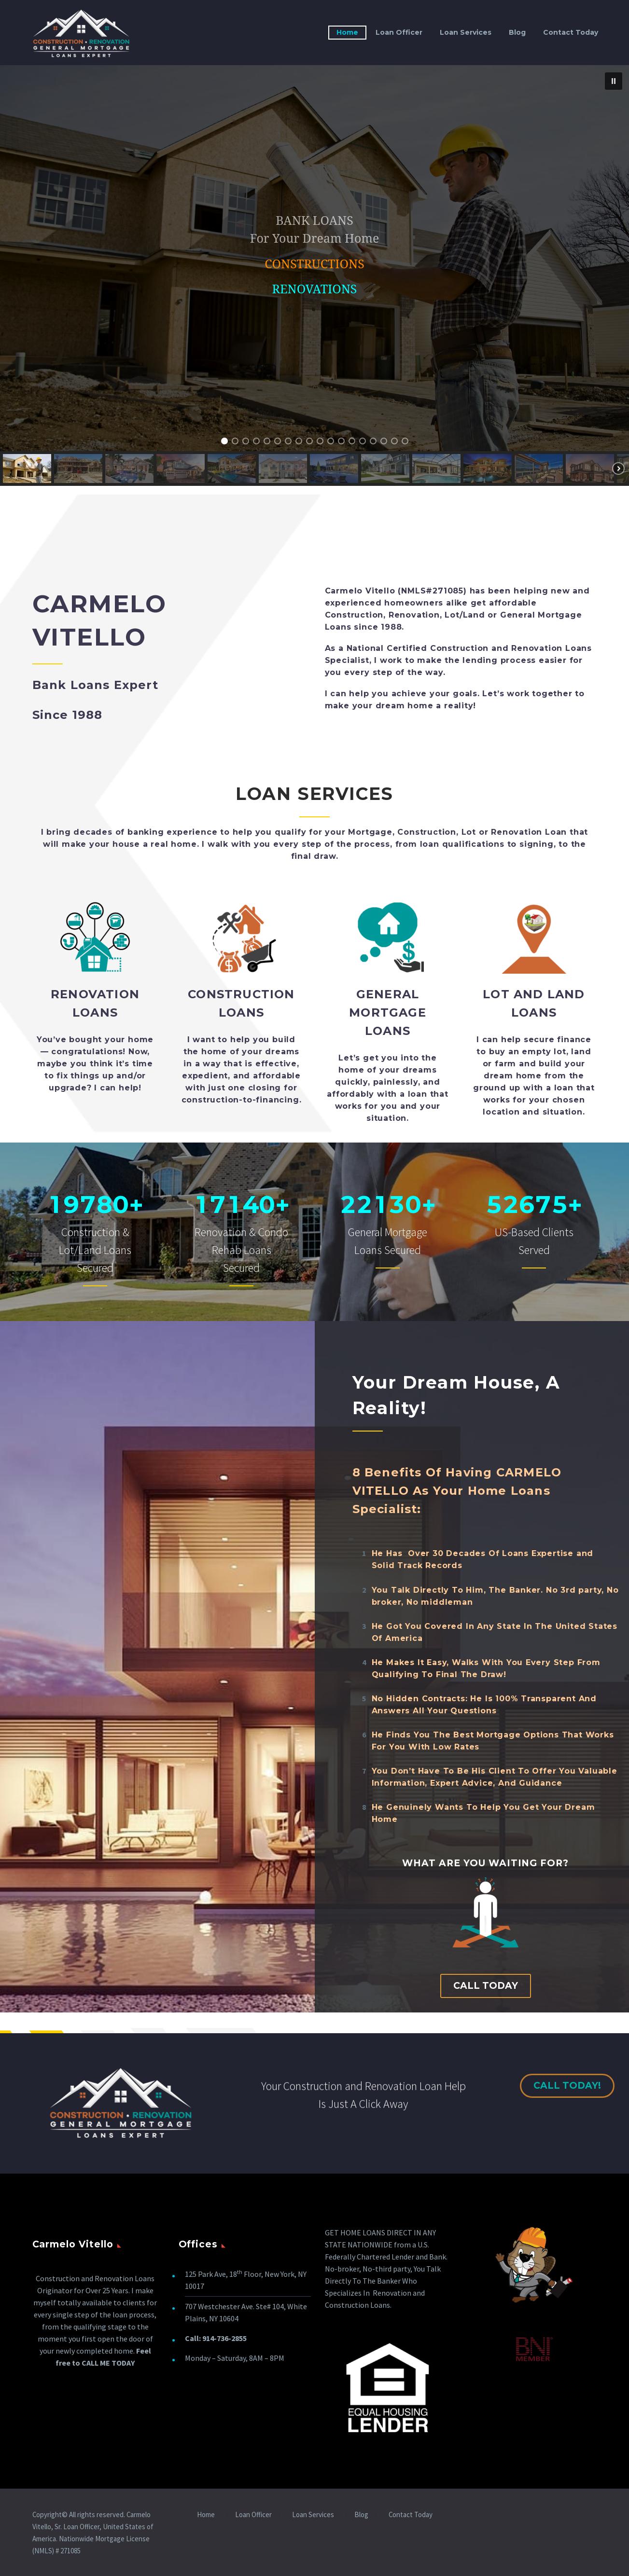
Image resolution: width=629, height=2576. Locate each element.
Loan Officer (399, 32)
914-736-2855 (224, 2338)
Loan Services (465, 32)
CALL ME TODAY (108, 2363)
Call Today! (572, 2085)
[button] (613, 81)
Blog (517, 32)
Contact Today (570, 32)
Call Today (485, 1985)
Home (347, 32)
